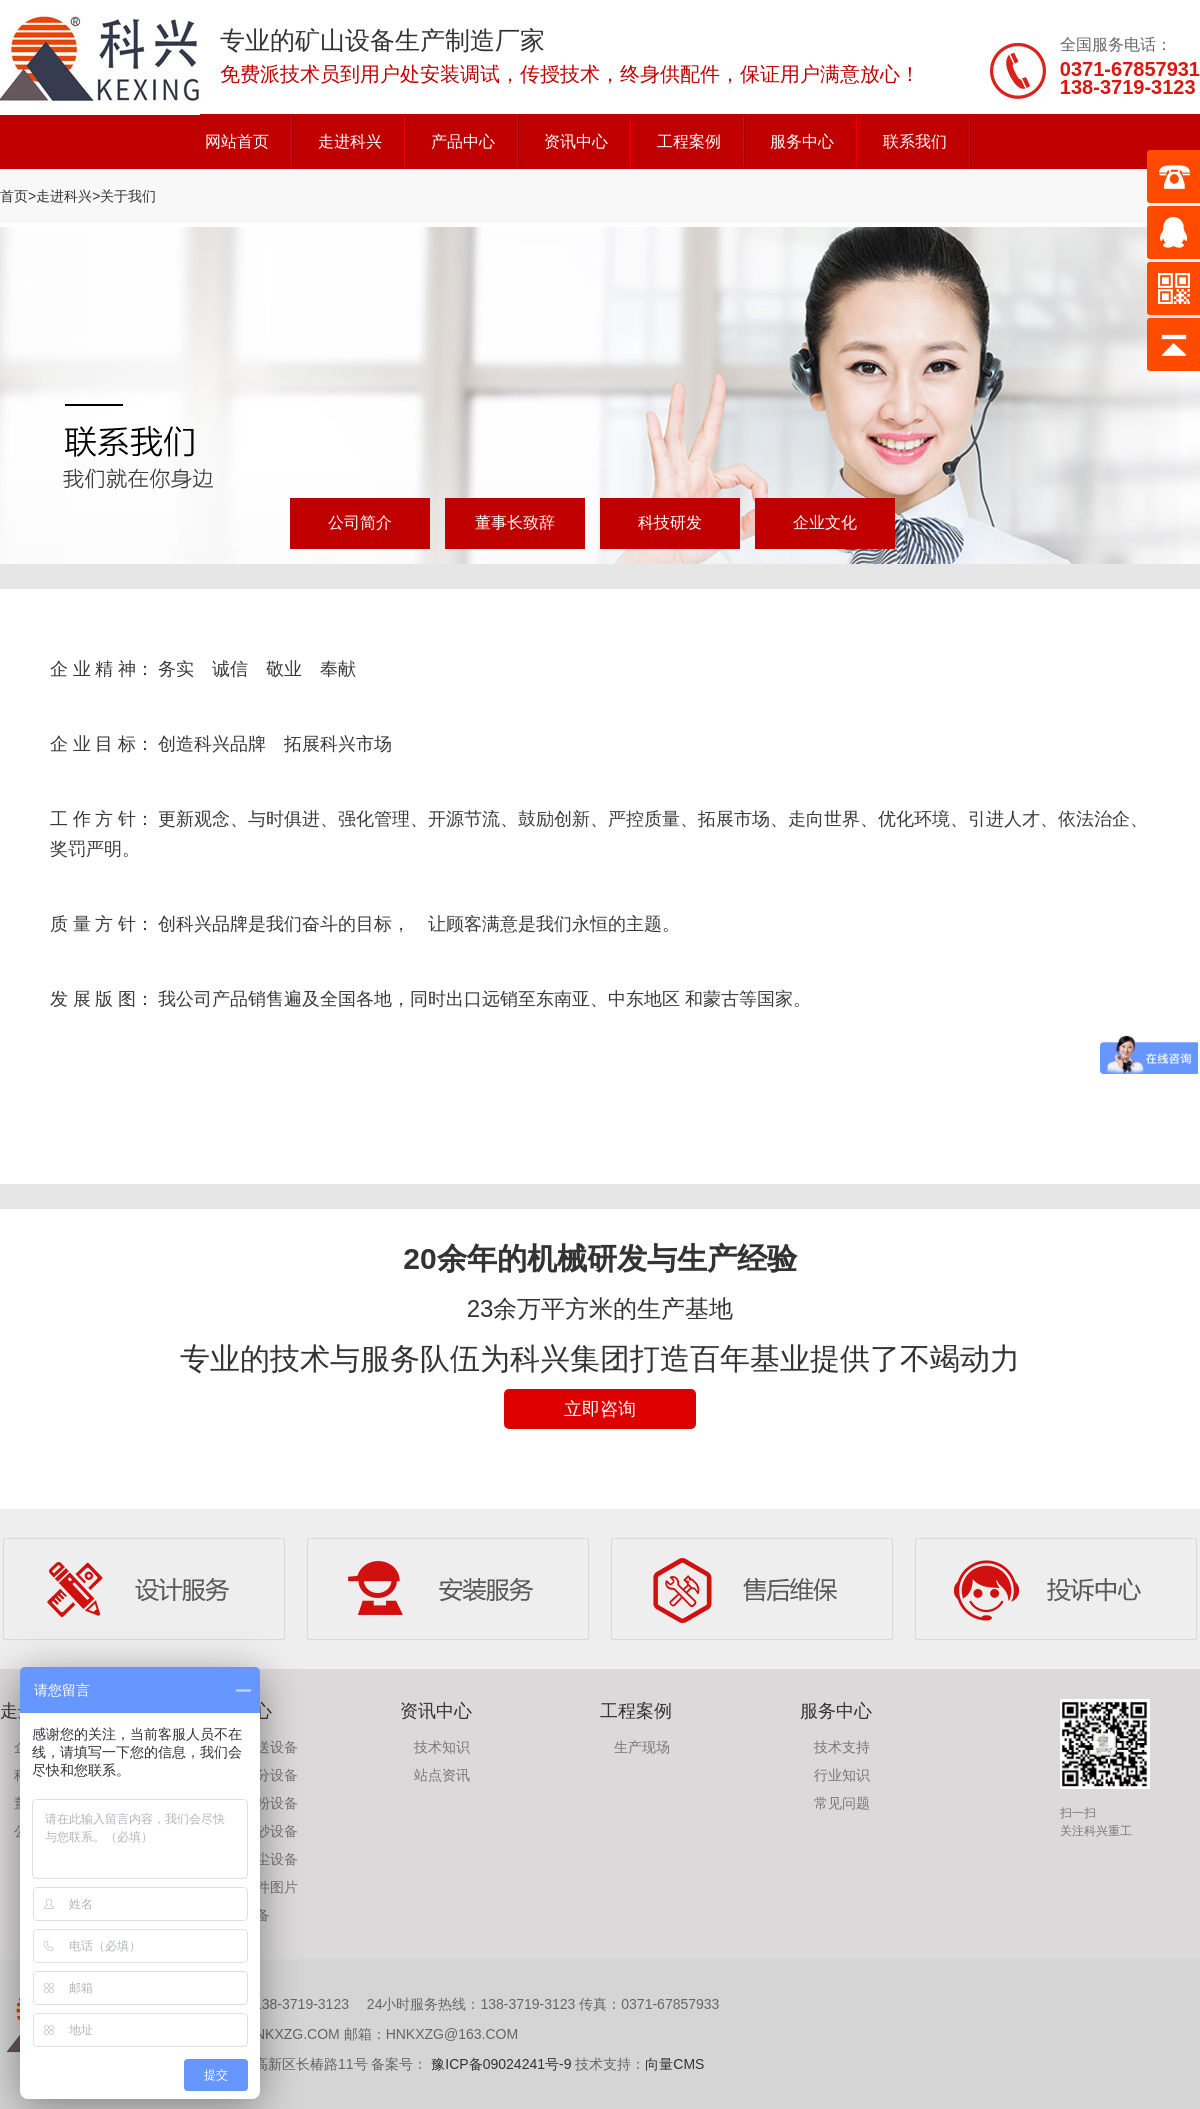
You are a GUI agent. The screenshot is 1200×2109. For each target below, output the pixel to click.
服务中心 (802, 141)
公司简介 (360, 522)
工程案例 (689, 141)
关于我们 (128, 196)
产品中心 (463, 141)
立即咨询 (600, 1409)
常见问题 (842, 1803)
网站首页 (237, 141)
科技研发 (670, 522)
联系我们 (915, 141)
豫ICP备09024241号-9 (499, 2064)
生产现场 (642, 1747)
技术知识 (442, 1747)
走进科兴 (350, 141)
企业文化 (825, 522)
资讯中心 (576, 141)
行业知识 (842, 1775)
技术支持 (842, 1747)
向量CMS (674, 2064)
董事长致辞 (515, 522)
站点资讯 (442, 1775)
